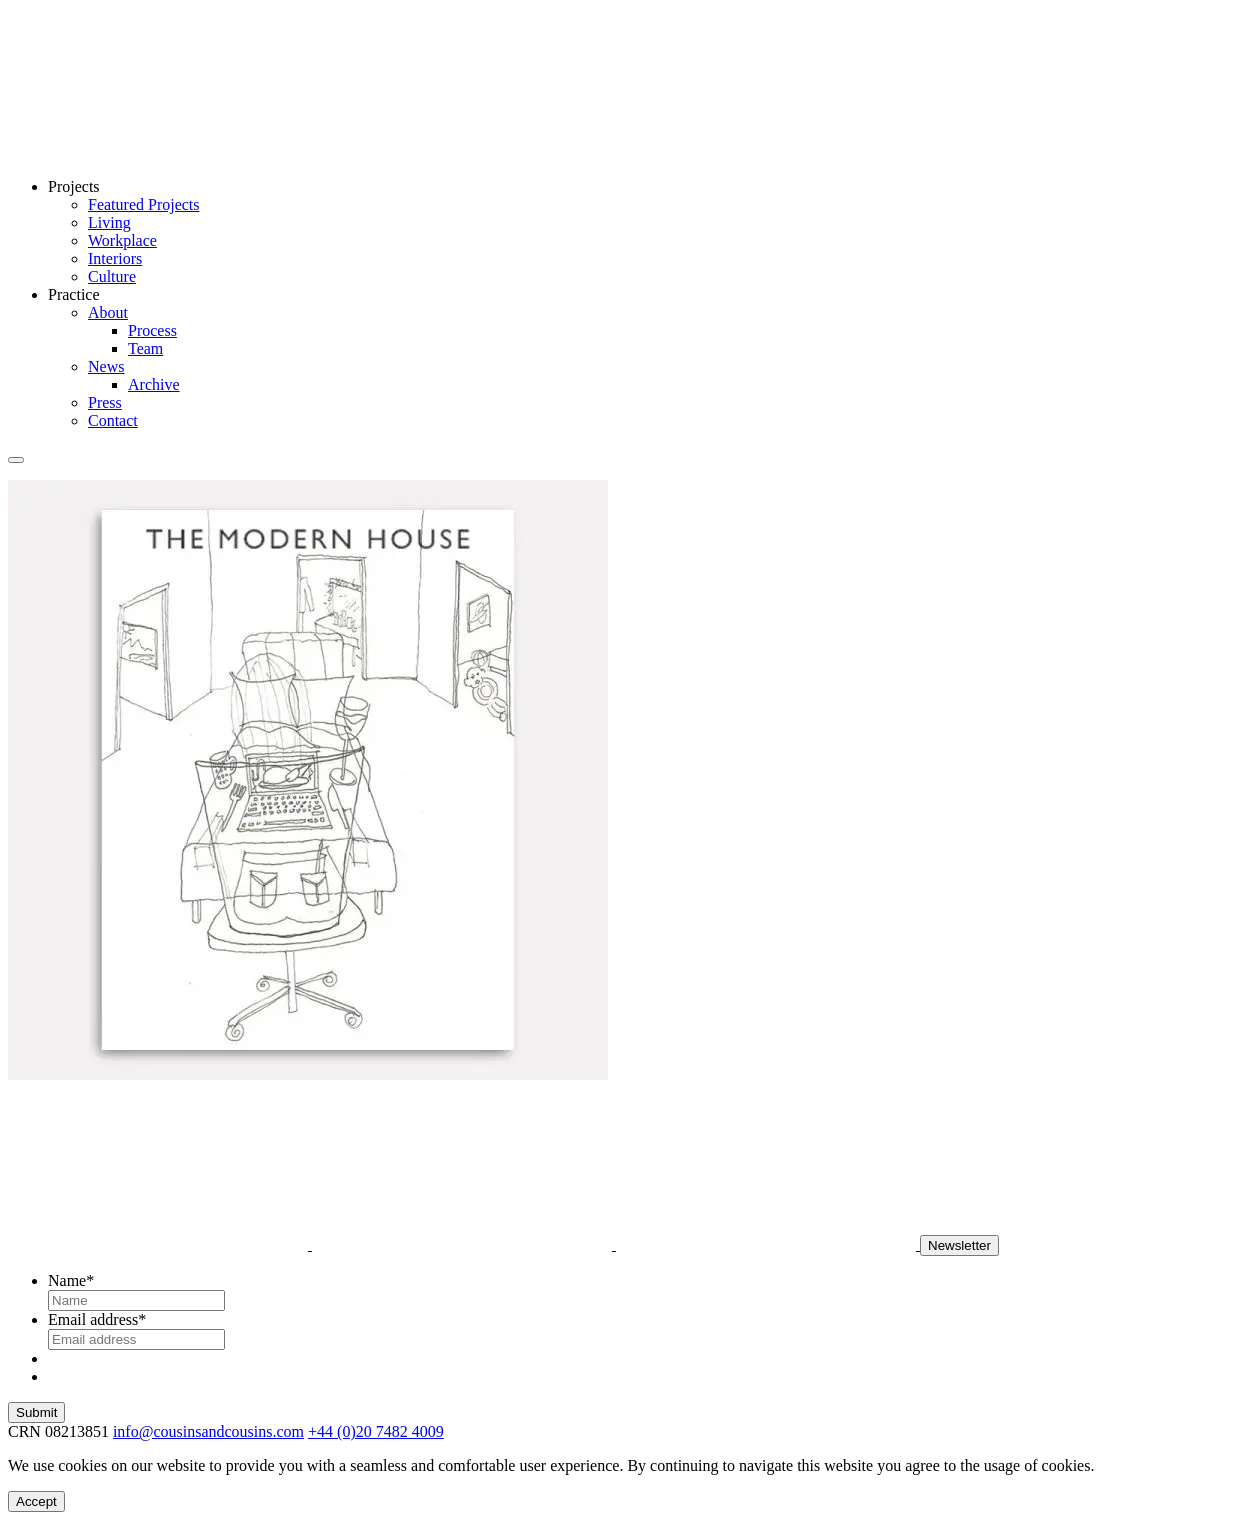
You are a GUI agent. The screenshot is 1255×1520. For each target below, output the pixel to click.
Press (105, 402)
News (106, 366)
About (108, 312)
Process (152, 330)
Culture (112, 276)
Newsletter (959, 1245)
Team (145, 348)
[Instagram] (160, 1244)
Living (109, 222)
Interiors (115, 258)
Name (71, 1280)
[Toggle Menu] (16, 460)
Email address (97, 1319)
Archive (154, 384)
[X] (768, 1244)
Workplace (122, 240)
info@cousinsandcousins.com (208, 1431)
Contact (113, 420)
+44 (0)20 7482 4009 (376, 1431)
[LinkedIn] (464, 1244)
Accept (36, 1501)
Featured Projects (144, 204)
